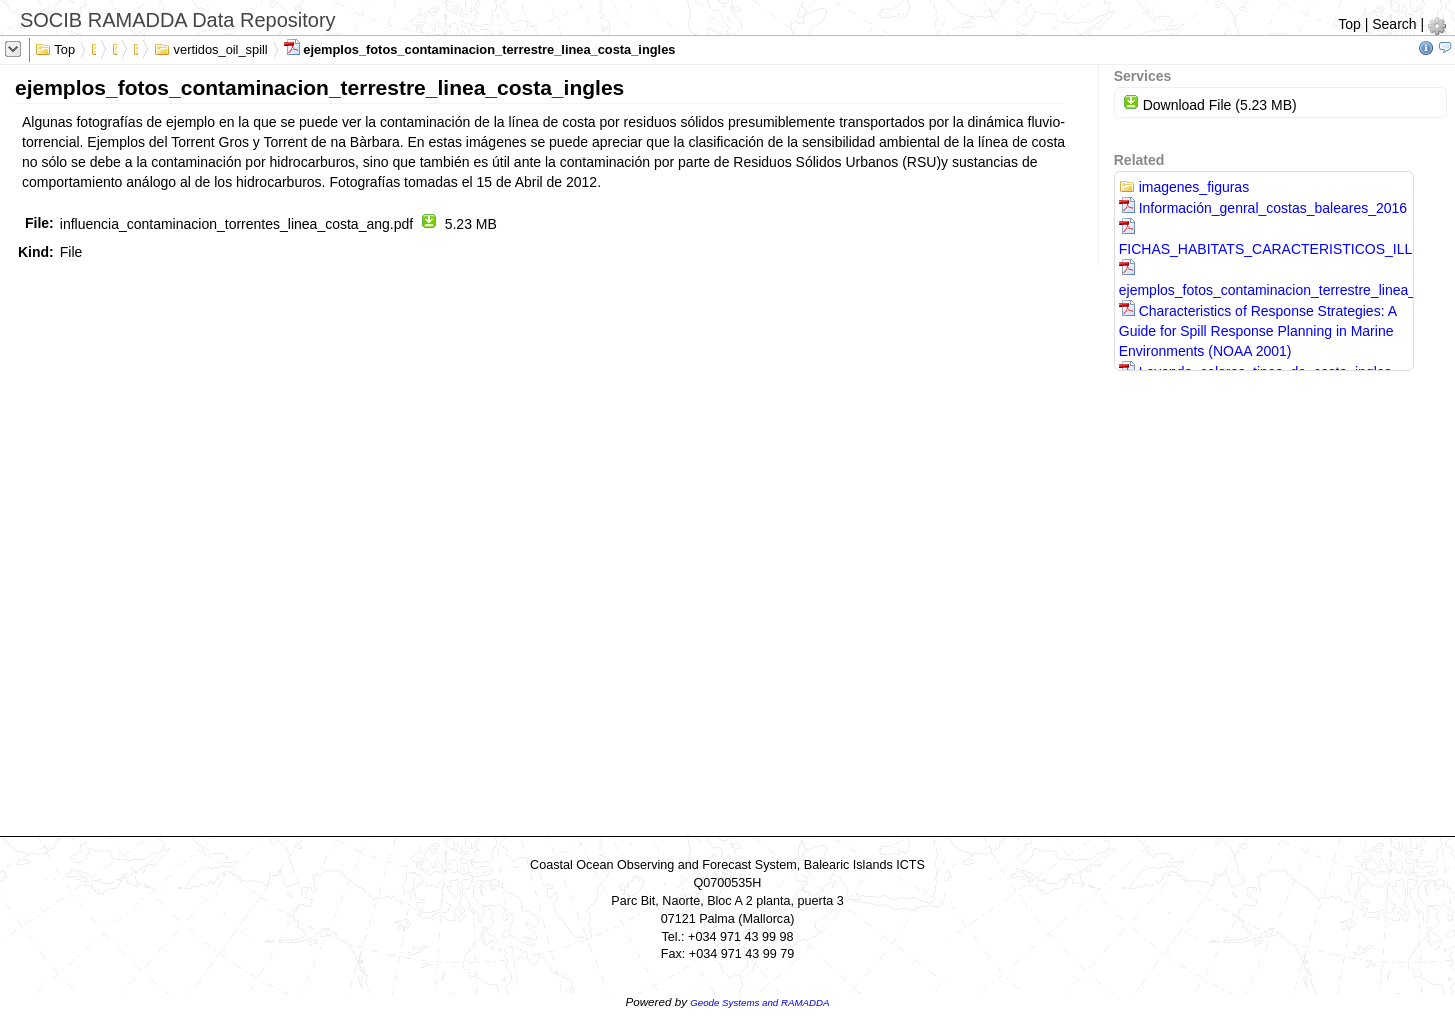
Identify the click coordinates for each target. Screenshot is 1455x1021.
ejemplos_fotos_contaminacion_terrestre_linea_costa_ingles (480, 48)
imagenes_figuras (1184, 187)
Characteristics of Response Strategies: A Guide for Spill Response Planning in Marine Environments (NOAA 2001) (1257, 331)
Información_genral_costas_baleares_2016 (1263, 208)
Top (1349, 24)
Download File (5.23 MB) (1210, 105)
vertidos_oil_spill (211, 48)
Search (1394, 24)
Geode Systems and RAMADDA (759, 1002)
